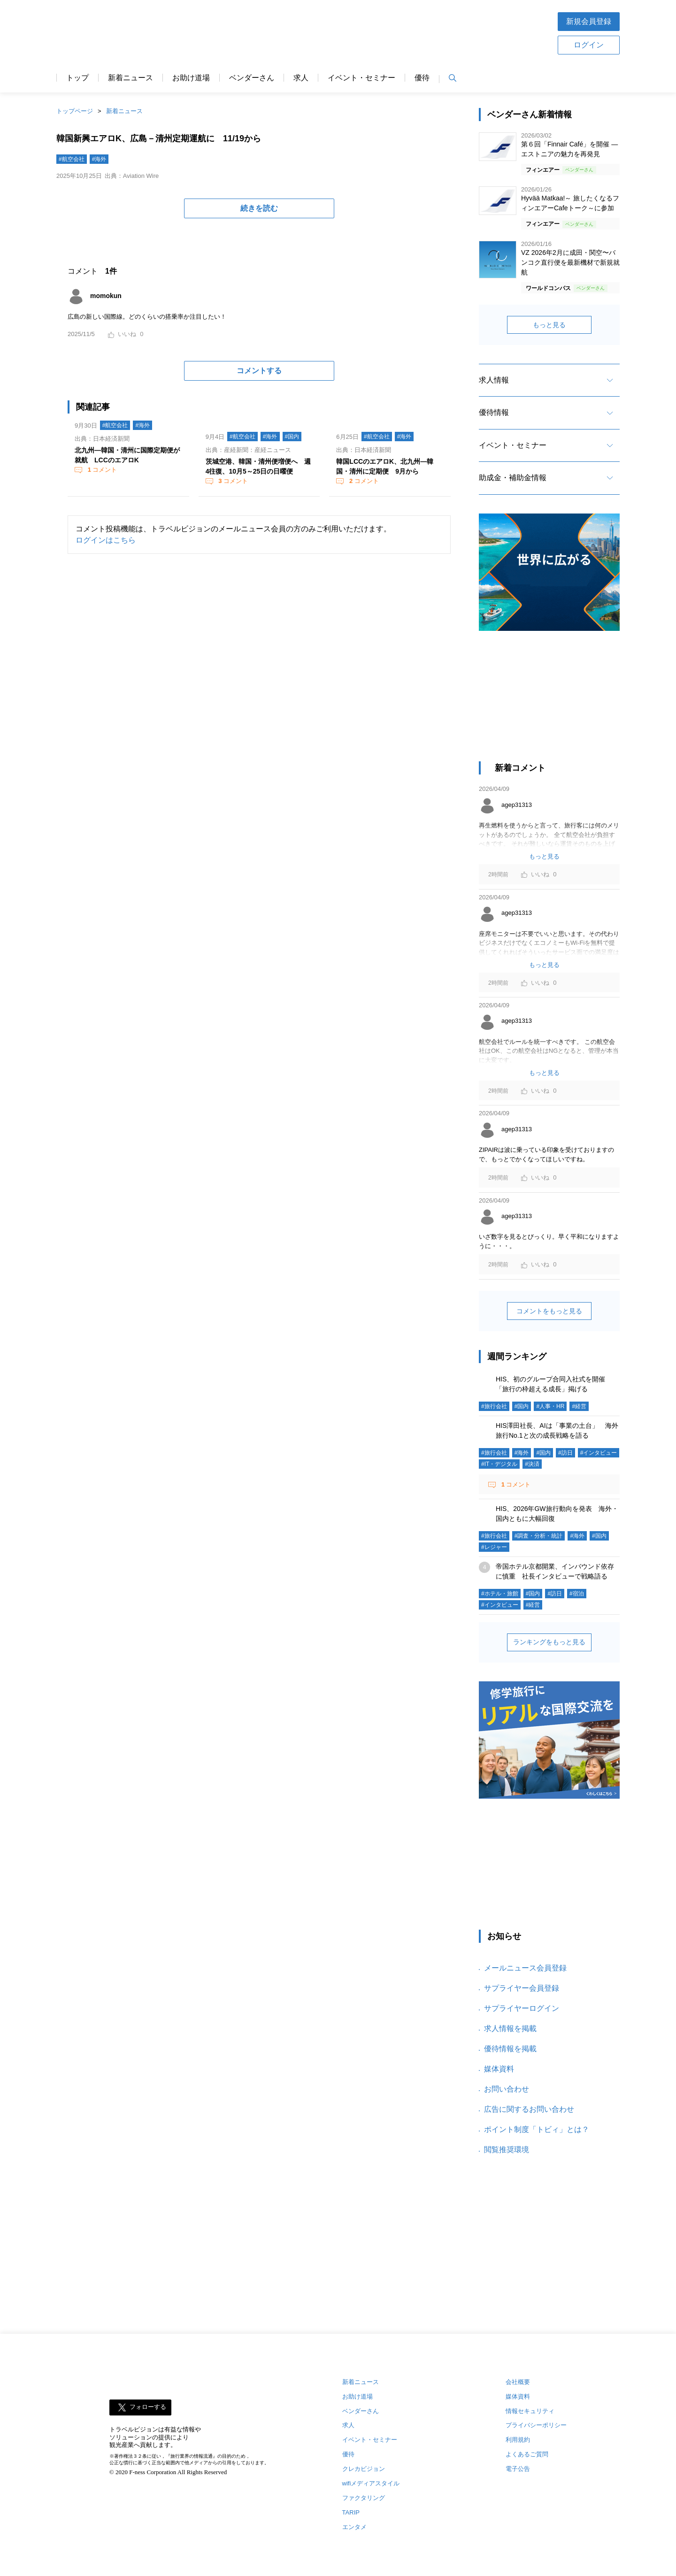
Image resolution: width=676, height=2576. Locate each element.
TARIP (351, 2512)
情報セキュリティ (530, 2411)
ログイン (589, 45)
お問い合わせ (506, 2089)
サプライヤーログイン (521, 2008)
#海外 (99, 159)
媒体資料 (499, 2069)
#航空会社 (71, 159)
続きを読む (259, 208)
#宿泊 (576, 1593)
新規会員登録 (588, 21)
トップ (77, 78)
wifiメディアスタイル (371, 2483)
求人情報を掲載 (510, 2028)
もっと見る (549, 325)
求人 (300, 78)
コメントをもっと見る (549, 1311)
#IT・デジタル (499, 1464)
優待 (422, 78)
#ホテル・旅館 (499, 1593)
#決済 (532, 1464)
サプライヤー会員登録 (521, 1988)
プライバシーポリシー (536, 2425)
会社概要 (518, 2381)
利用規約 (518, 2439)
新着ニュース (130, 78)
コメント (101, 469)
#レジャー (494, 1547)
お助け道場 (191, 78)
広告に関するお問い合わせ (529, 2109)
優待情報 (494, 412)
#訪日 (565, 1452)
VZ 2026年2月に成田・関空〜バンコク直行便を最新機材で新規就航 (570, 262)
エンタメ (354, 2526)
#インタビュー (598, 1452)
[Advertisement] (367, 32)
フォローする (148, 2406)
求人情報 (494, 380)
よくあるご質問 (527, 2454)
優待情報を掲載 (510, 2049)
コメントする (259, 371)
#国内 (292, 436)
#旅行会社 (494, 1406)
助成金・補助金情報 (512, 478)
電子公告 (518, 2468)
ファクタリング (363, 2497)
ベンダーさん (251, 78)
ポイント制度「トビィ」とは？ (536, 2129)
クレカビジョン (363, 2468)
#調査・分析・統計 (539, 1536)
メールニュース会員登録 (525, 1968)
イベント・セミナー (361, 78)
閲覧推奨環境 (506, 2150)
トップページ (74, 111)
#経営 (579, 1406)
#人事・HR (550, 1406)
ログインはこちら (106, 540)
